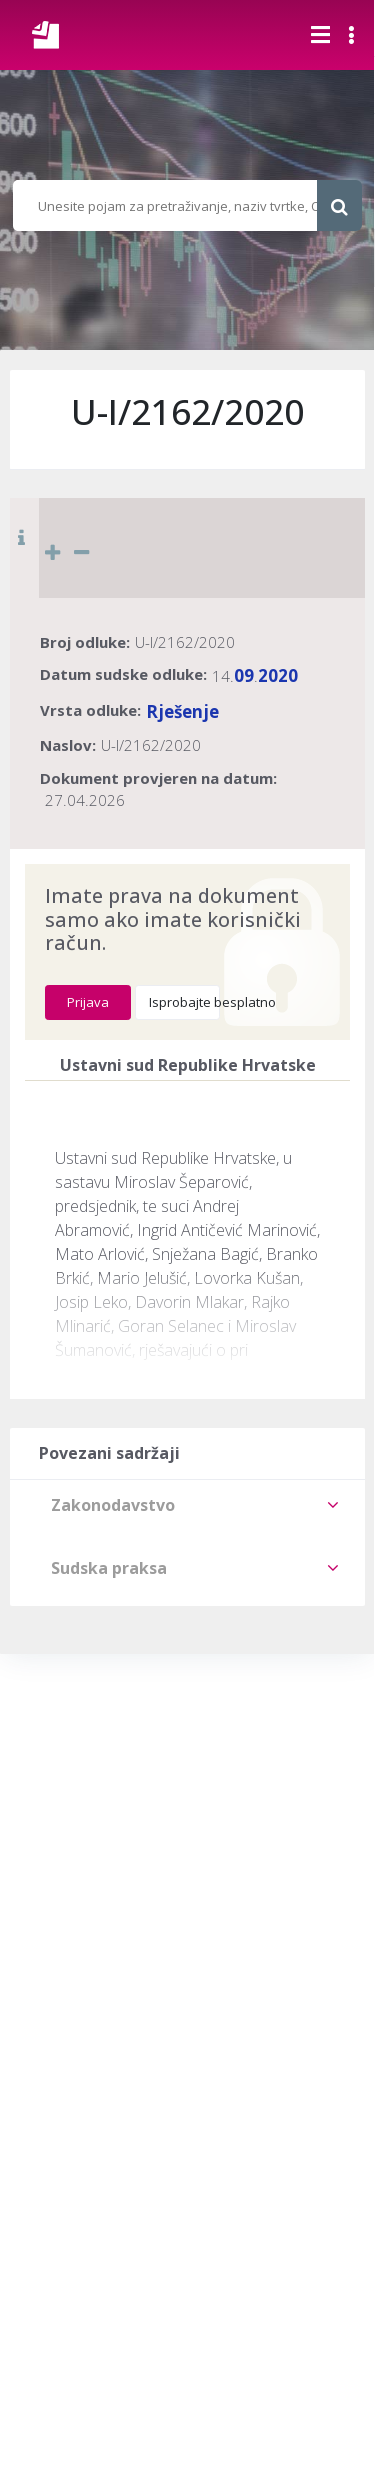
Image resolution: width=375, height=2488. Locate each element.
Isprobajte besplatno (185, 1002)
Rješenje (182, 711)
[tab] (187, 1505)
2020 (278, 675)
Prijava (88, 1002)
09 (244, 675)
